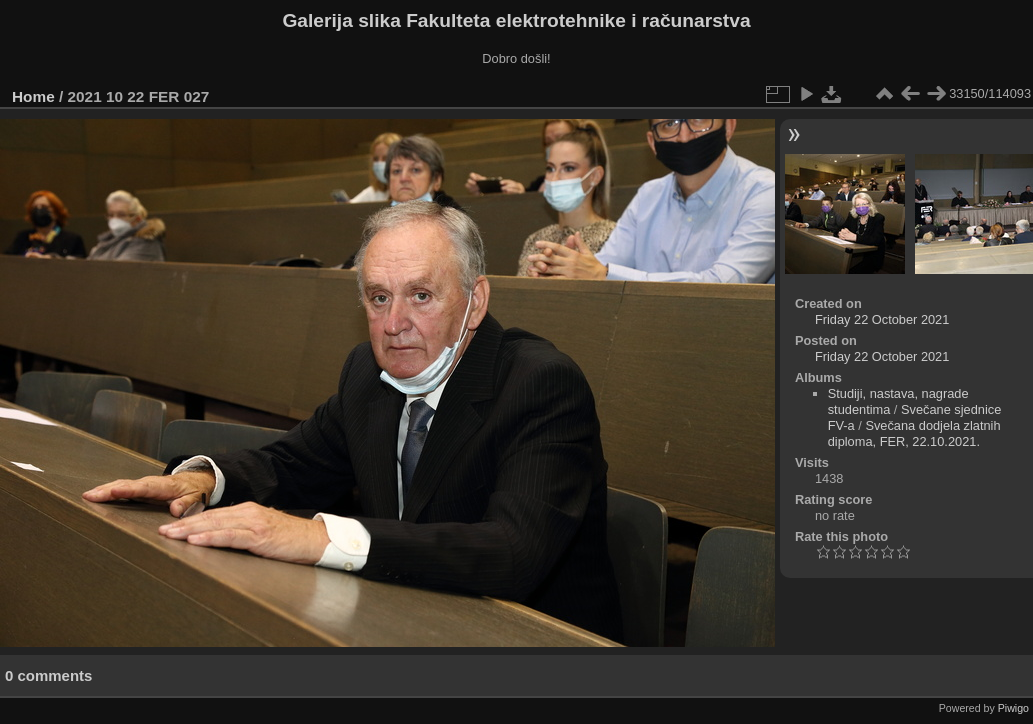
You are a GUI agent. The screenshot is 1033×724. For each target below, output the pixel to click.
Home (33, 96)
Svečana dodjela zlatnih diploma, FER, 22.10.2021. (914, 433)
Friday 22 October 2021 (882, 319)
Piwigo (1013, 708)
